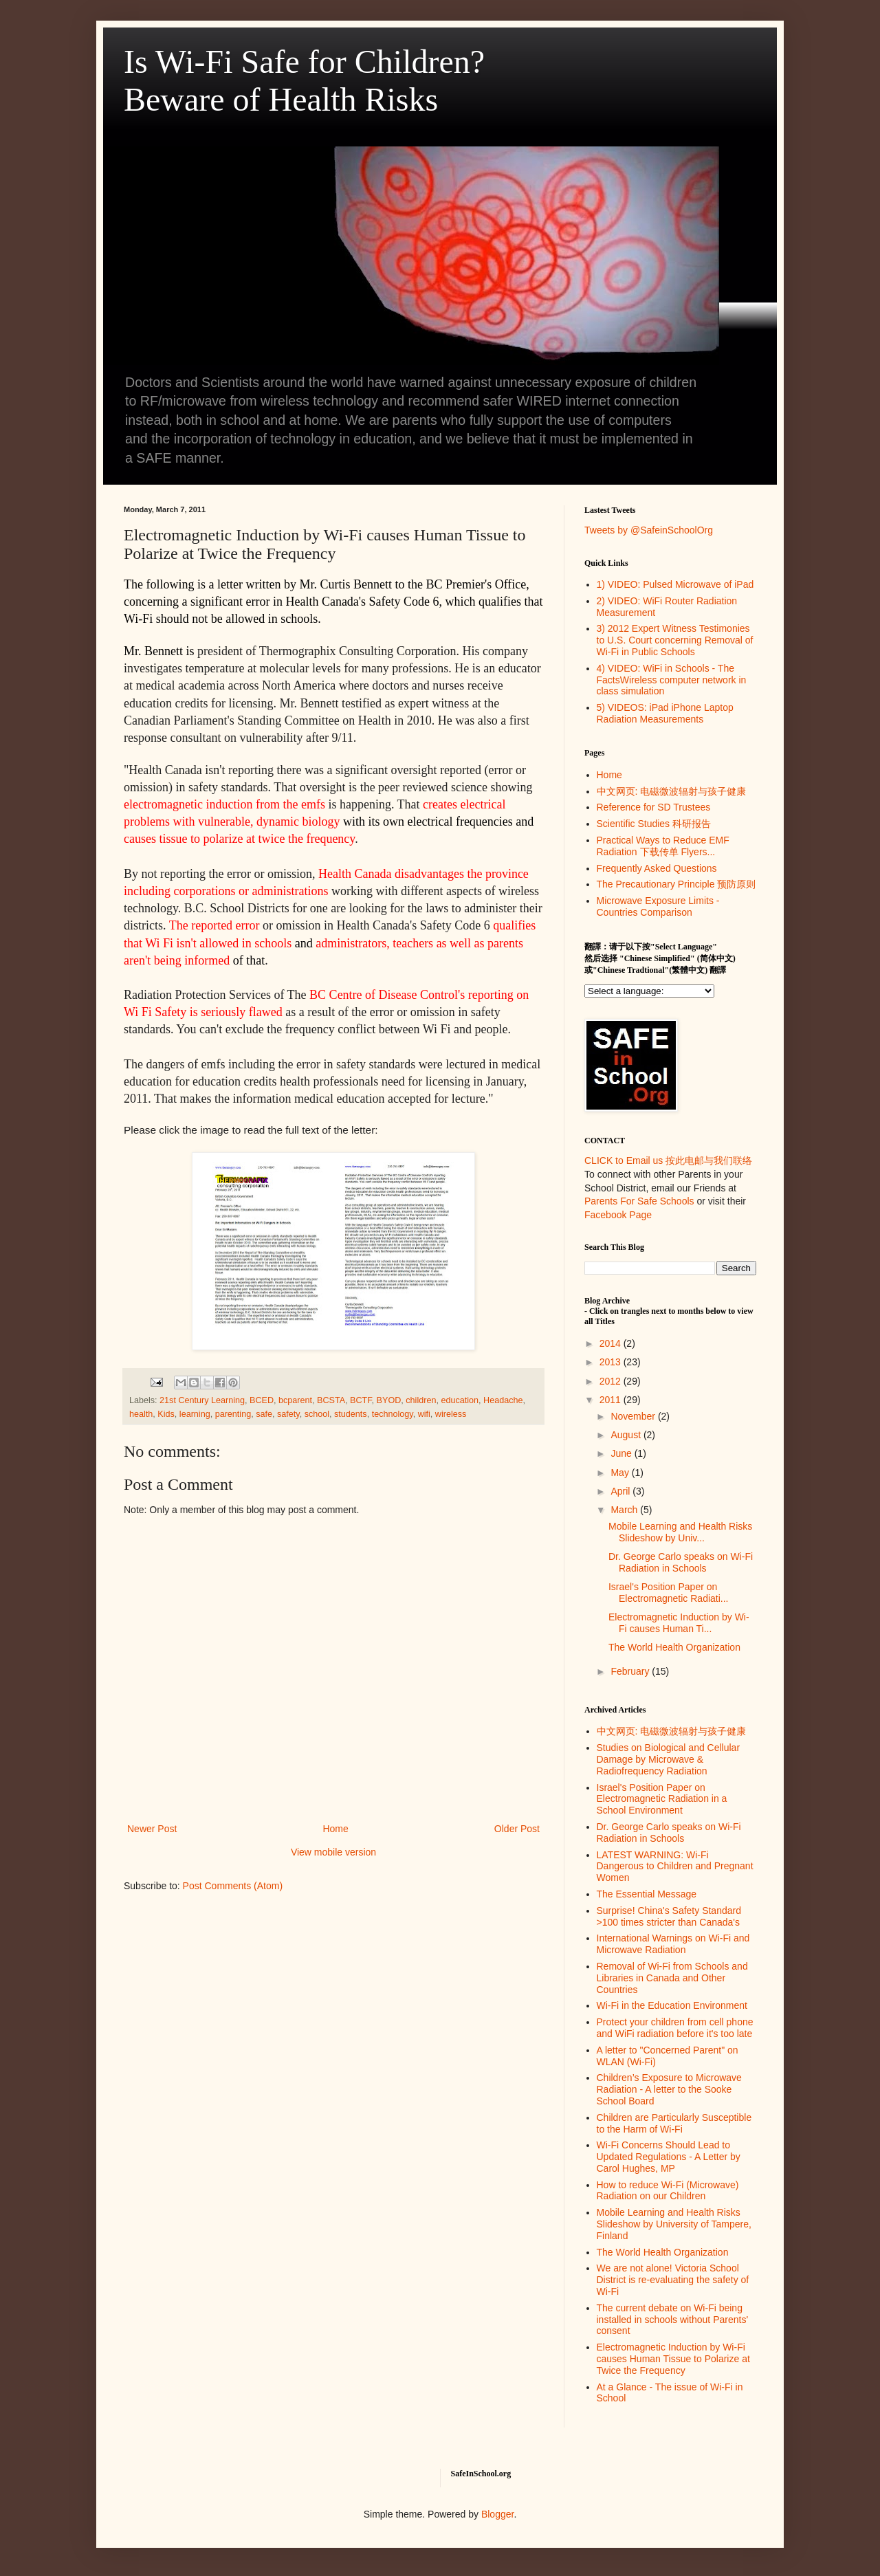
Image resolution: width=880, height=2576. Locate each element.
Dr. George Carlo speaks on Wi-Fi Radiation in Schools (680, 1562)
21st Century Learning (202, 1400)
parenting (233, 1414)
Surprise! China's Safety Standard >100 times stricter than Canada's (669, 1916)
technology (392, 1414)
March (625, 1509)
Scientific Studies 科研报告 (654, 823)
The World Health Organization (674, 1647)
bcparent (295, 1400)
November (633, 1416)
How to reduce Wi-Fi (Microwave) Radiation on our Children (668, 2190)
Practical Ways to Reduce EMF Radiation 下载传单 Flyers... (663, 846)
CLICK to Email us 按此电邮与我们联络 (668, 1160)
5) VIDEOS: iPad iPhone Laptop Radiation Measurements (665, 713)
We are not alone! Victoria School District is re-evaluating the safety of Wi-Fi (673, 2280)
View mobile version (333, 1852)
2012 (612, 1381)
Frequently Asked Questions (657, 868)
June (622, 1453)
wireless (451, 1414)
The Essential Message (647, 1894)
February (631, 1671)
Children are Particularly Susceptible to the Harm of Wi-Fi (674, 2123)
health (141, 1414)
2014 (612, 1343)
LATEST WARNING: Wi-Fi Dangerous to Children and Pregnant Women (675, 1866)
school (317, 1414)
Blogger (497, 2514)
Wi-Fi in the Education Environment (672, 2005)
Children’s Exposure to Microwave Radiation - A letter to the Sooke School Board (669, 2089)
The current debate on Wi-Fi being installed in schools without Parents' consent (673, 2319)
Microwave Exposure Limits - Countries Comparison (658, 906)
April (621, 1491)
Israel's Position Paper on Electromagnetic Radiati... (668, 1592)
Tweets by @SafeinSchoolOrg (648, 530)
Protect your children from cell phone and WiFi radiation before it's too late (675, 2027)
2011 (612, 1399)
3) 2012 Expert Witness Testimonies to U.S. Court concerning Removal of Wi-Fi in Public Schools (675, 640)
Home (335, 1828)
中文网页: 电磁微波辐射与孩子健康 (672, 791)
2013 (612, 1361)
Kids (166, 1414)
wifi (424, 1414)
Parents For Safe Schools (639, 1201)
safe (264, 1414)
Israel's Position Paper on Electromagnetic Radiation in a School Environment (662, 1799)
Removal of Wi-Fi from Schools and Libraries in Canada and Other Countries (672, 1978)
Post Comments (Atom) (233, 1885)
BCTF (360, 1400)
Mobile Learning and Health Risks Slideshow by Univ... (680, 1532)
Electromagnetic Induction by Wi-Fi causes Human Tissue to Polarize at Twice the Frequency (673, 2359)
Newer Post (152, 1828)
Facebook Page (618, 1214)
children (421, 1400)
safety (288, 1414)
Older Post (517, 1828)
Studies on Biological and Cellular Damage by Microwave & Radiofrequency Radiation (668, 1759)
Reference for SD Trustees (654, 807)
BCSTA (331, 1400)
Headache (502, 1400)
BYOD (389, 1400)
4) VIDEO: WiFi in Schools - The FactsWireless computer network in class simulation (672, 680)
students (350, 1414)
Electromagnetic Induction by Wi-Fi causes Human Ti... (678, 1622)
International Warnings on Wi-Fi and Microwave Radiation (673, 1944)
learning (194, 1414)
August (626, 1434)
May (620, 1472)
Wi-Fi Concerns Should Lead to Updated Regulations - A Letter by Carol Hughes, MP (668, 2156)
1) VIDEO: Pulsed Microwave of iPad (675, 584)
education (459, 1400)
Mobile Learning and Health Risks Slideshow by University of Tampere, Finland (674, 2224)
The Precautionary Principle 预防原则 (676, 884)
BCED (262, 1400)
